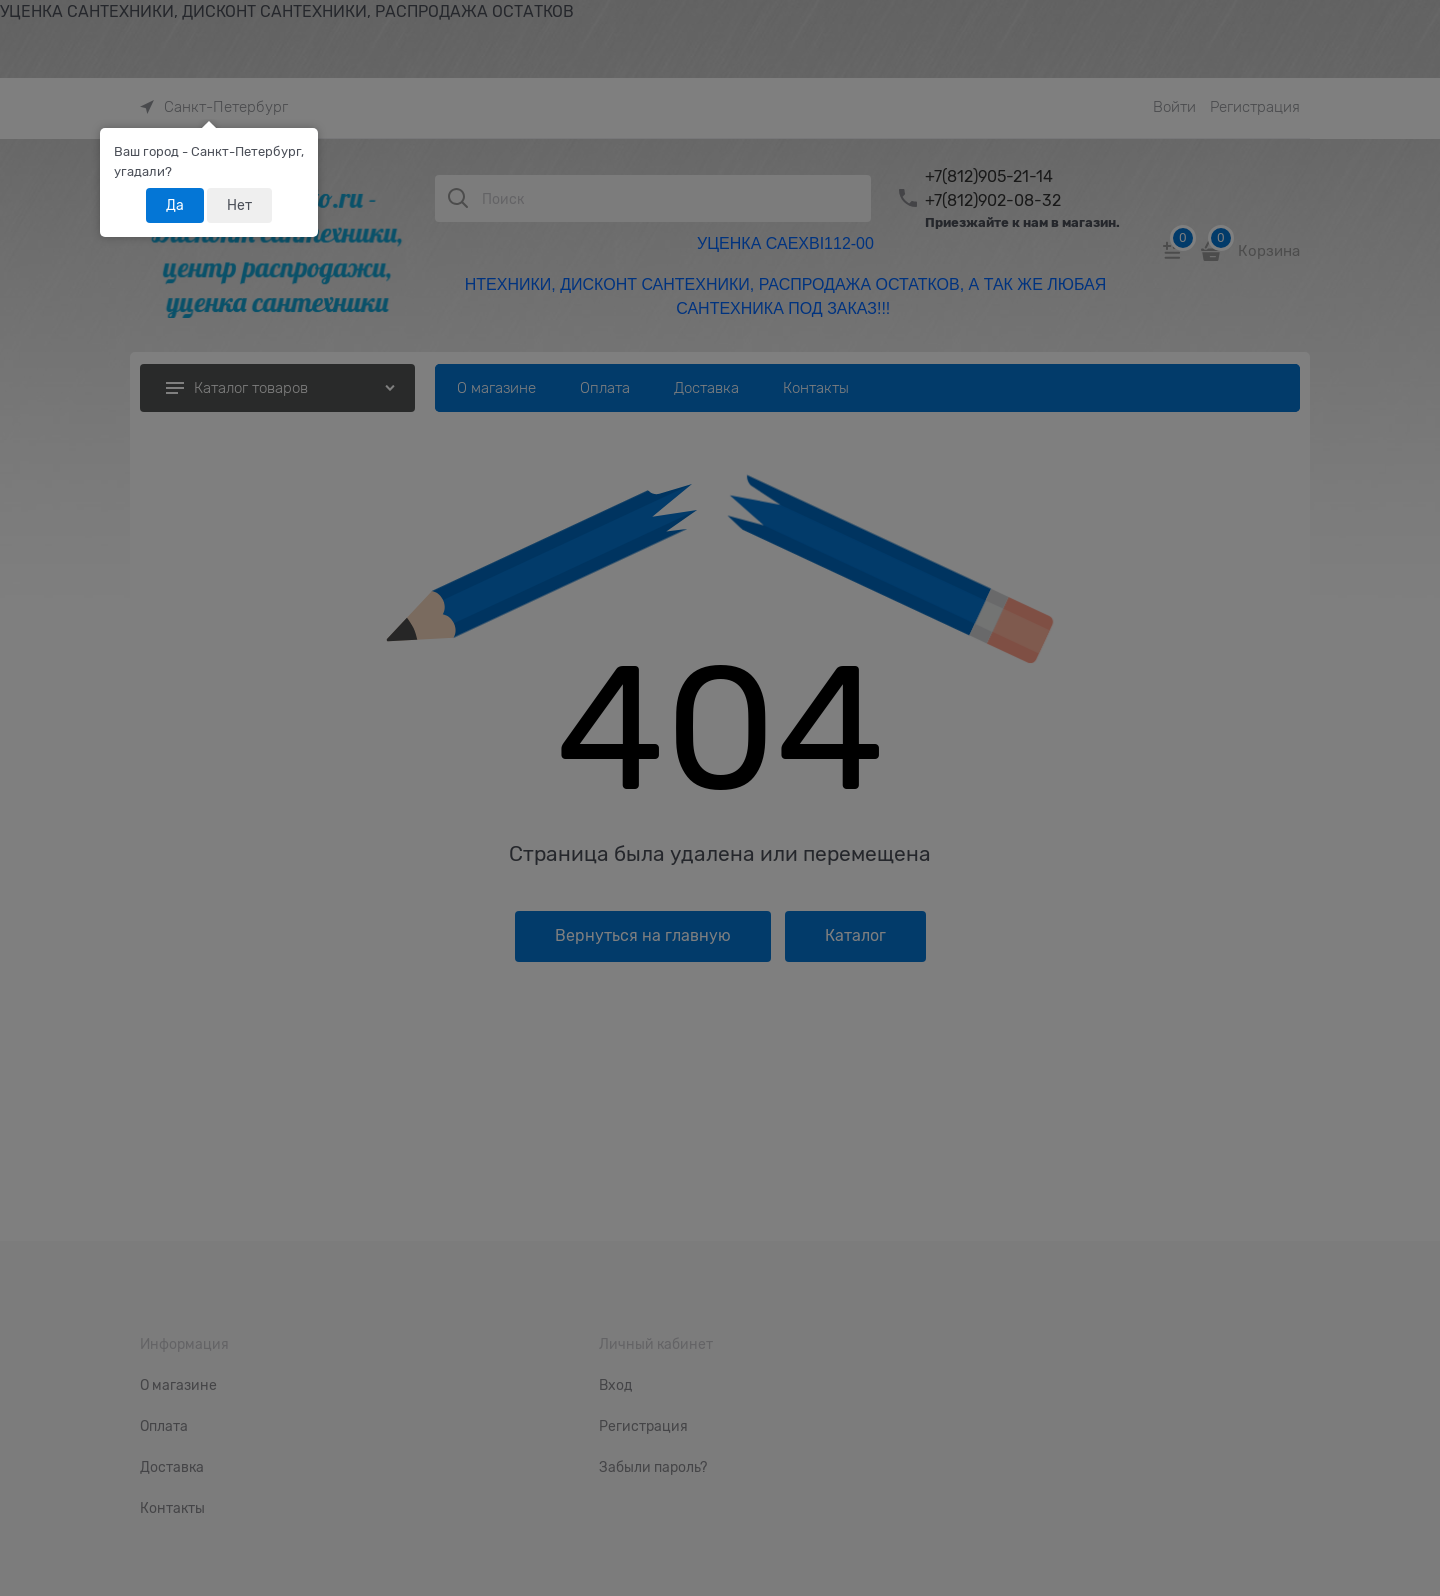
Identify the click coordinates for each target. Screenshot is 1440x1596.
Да (175, 205)
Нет (239, 205)
